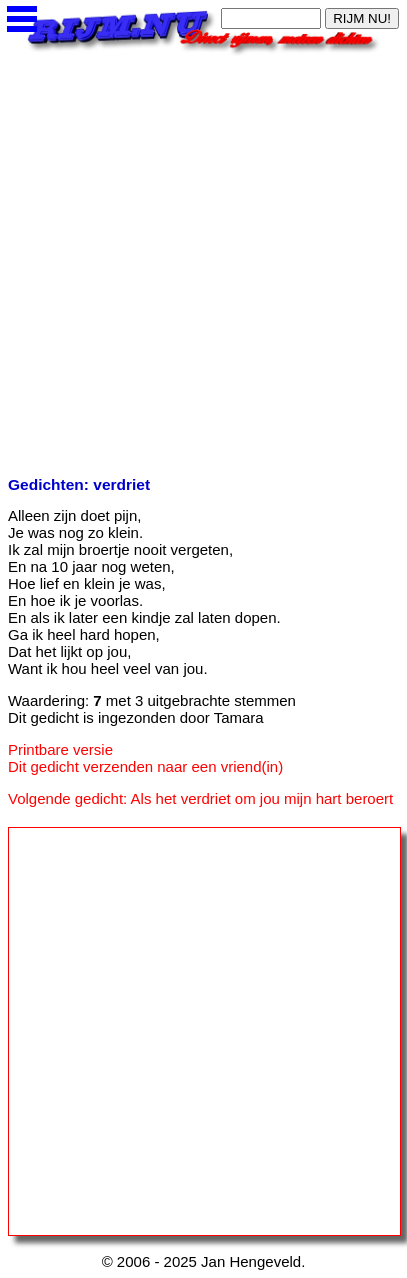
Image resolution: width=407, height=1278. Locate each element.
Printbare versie (60, 749)
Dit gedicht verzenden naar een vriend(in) (145, 766)
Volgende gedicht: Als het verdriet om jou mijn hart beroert (200, 798)
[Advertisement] (203, 259)
